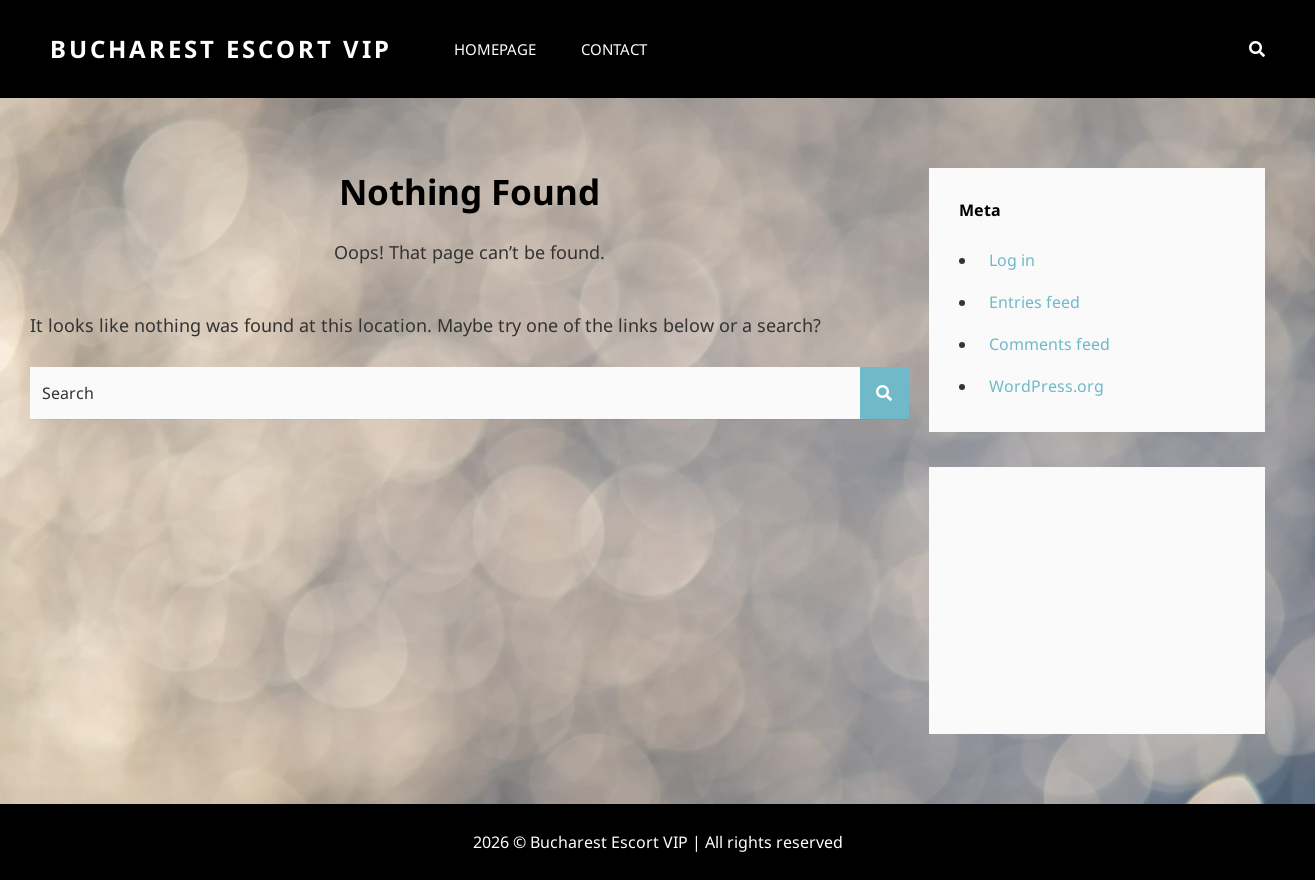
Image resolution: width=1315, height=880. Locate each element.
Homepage (495, 49)
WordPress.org (1046, 386)
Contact (614, 49)
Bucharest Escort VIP (221, 48)
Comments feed (1049, 344)
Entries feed (1034, 302)
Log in (1012, 260)
